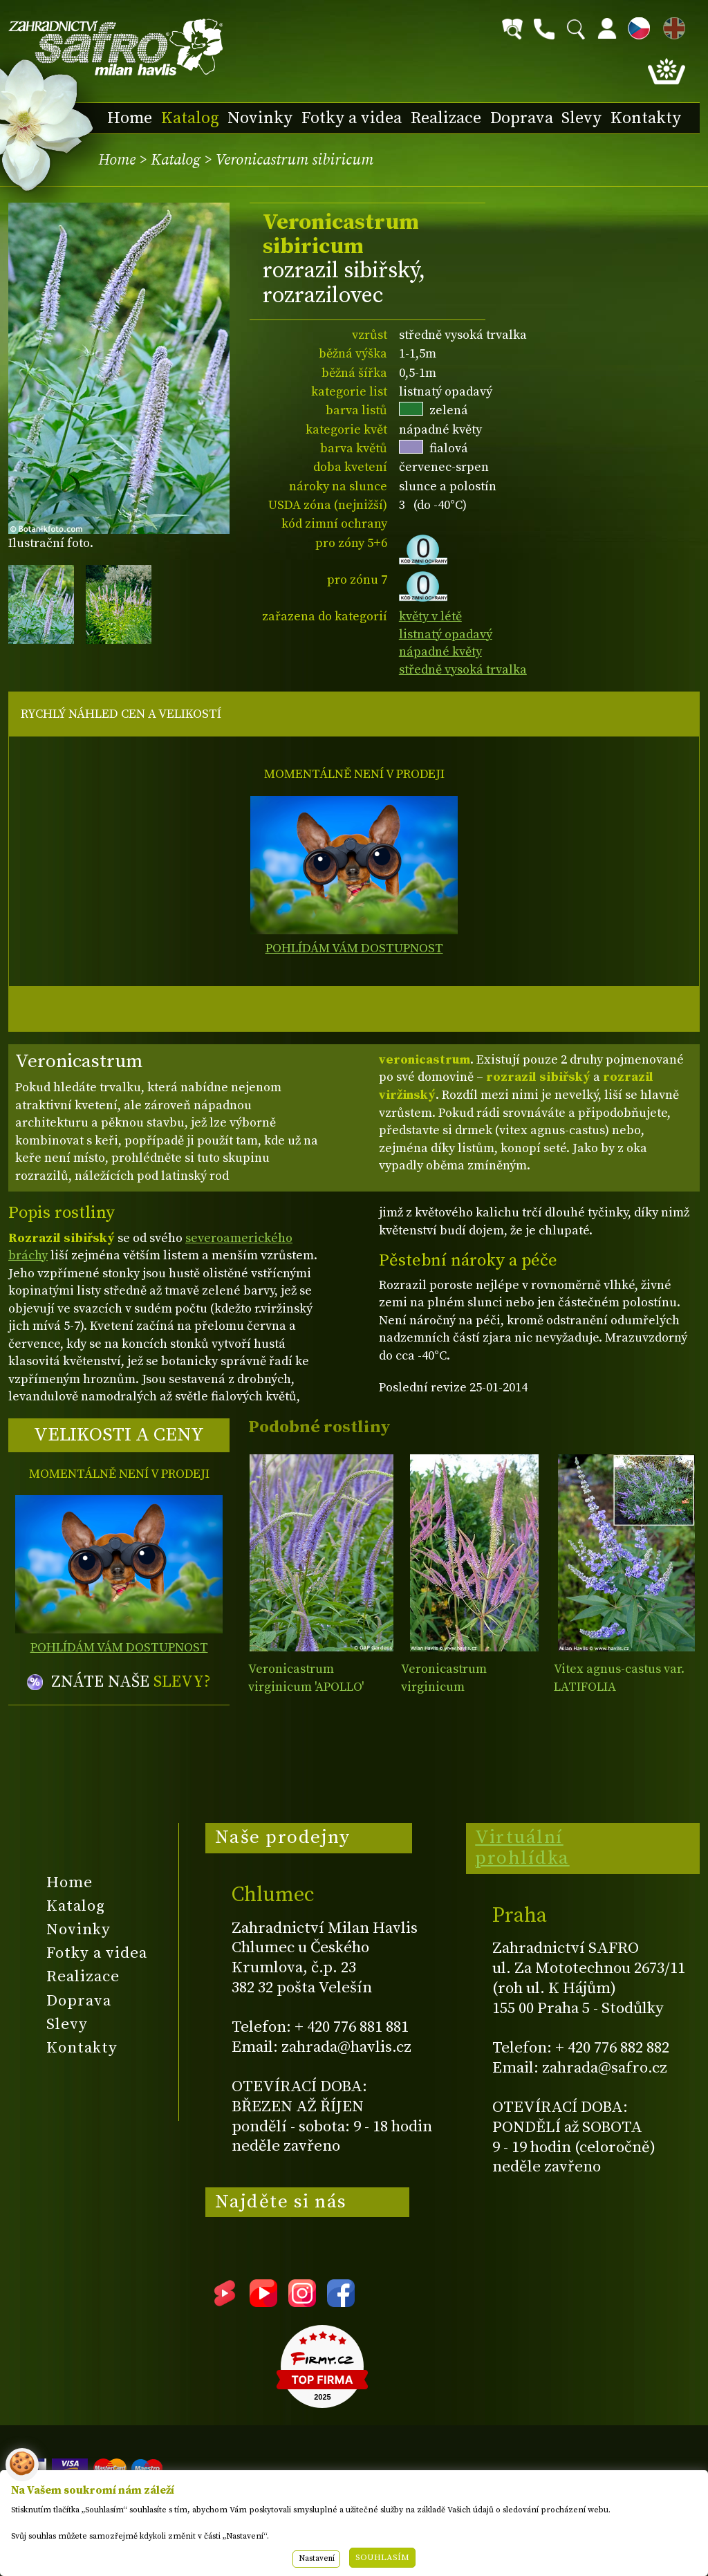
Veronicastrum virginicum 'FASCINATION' (444, 1686)
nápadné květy (440, 652)
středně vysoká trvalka (463, 670)
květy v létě (430, 616)
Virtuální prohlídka (522, 1848)
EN (671, 26)
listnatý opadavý (445, 634)
